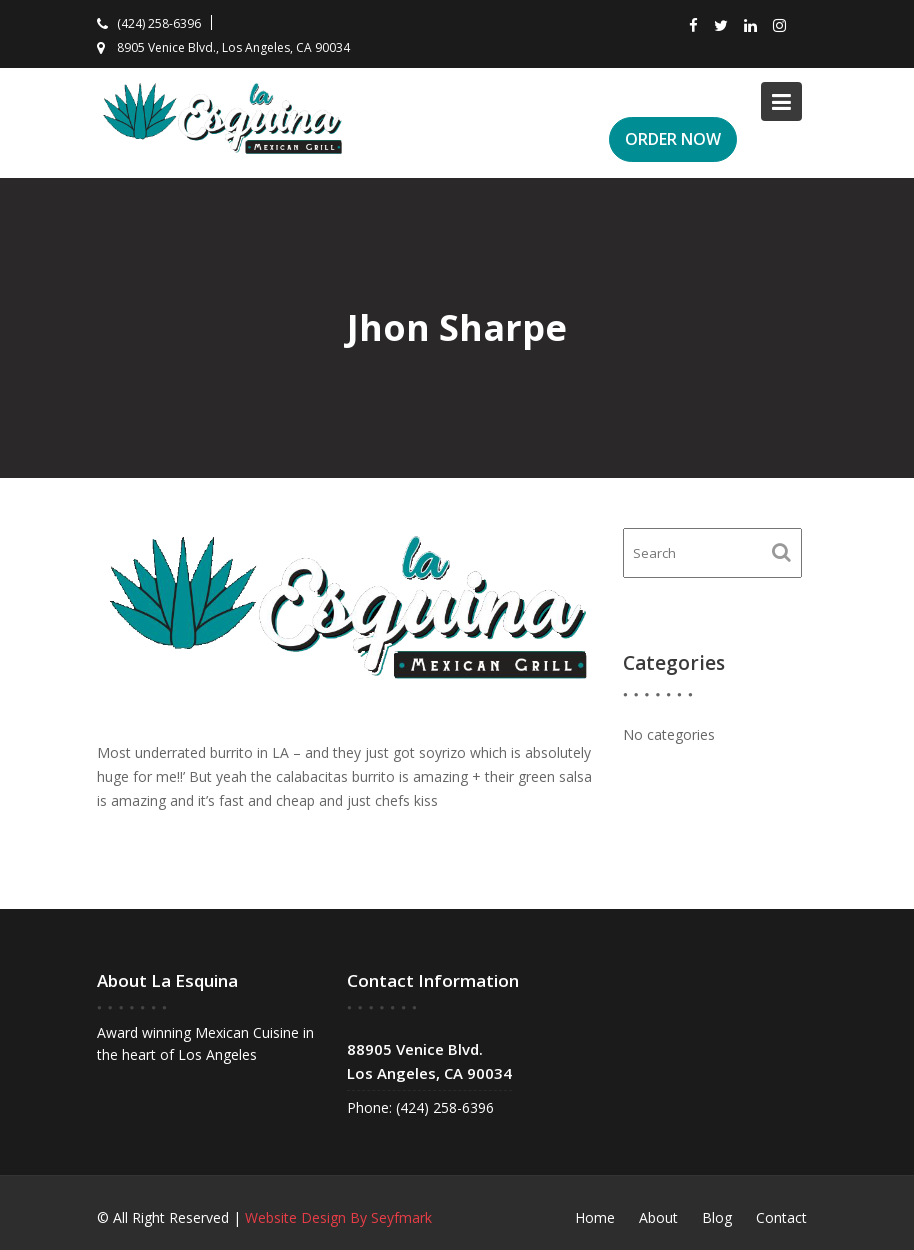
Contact (781, 1217)
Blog (717, 1217)
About (658, 1217)
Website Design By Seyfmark (338, 1217)
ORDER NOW (673, 139)
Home (595, 1217)
